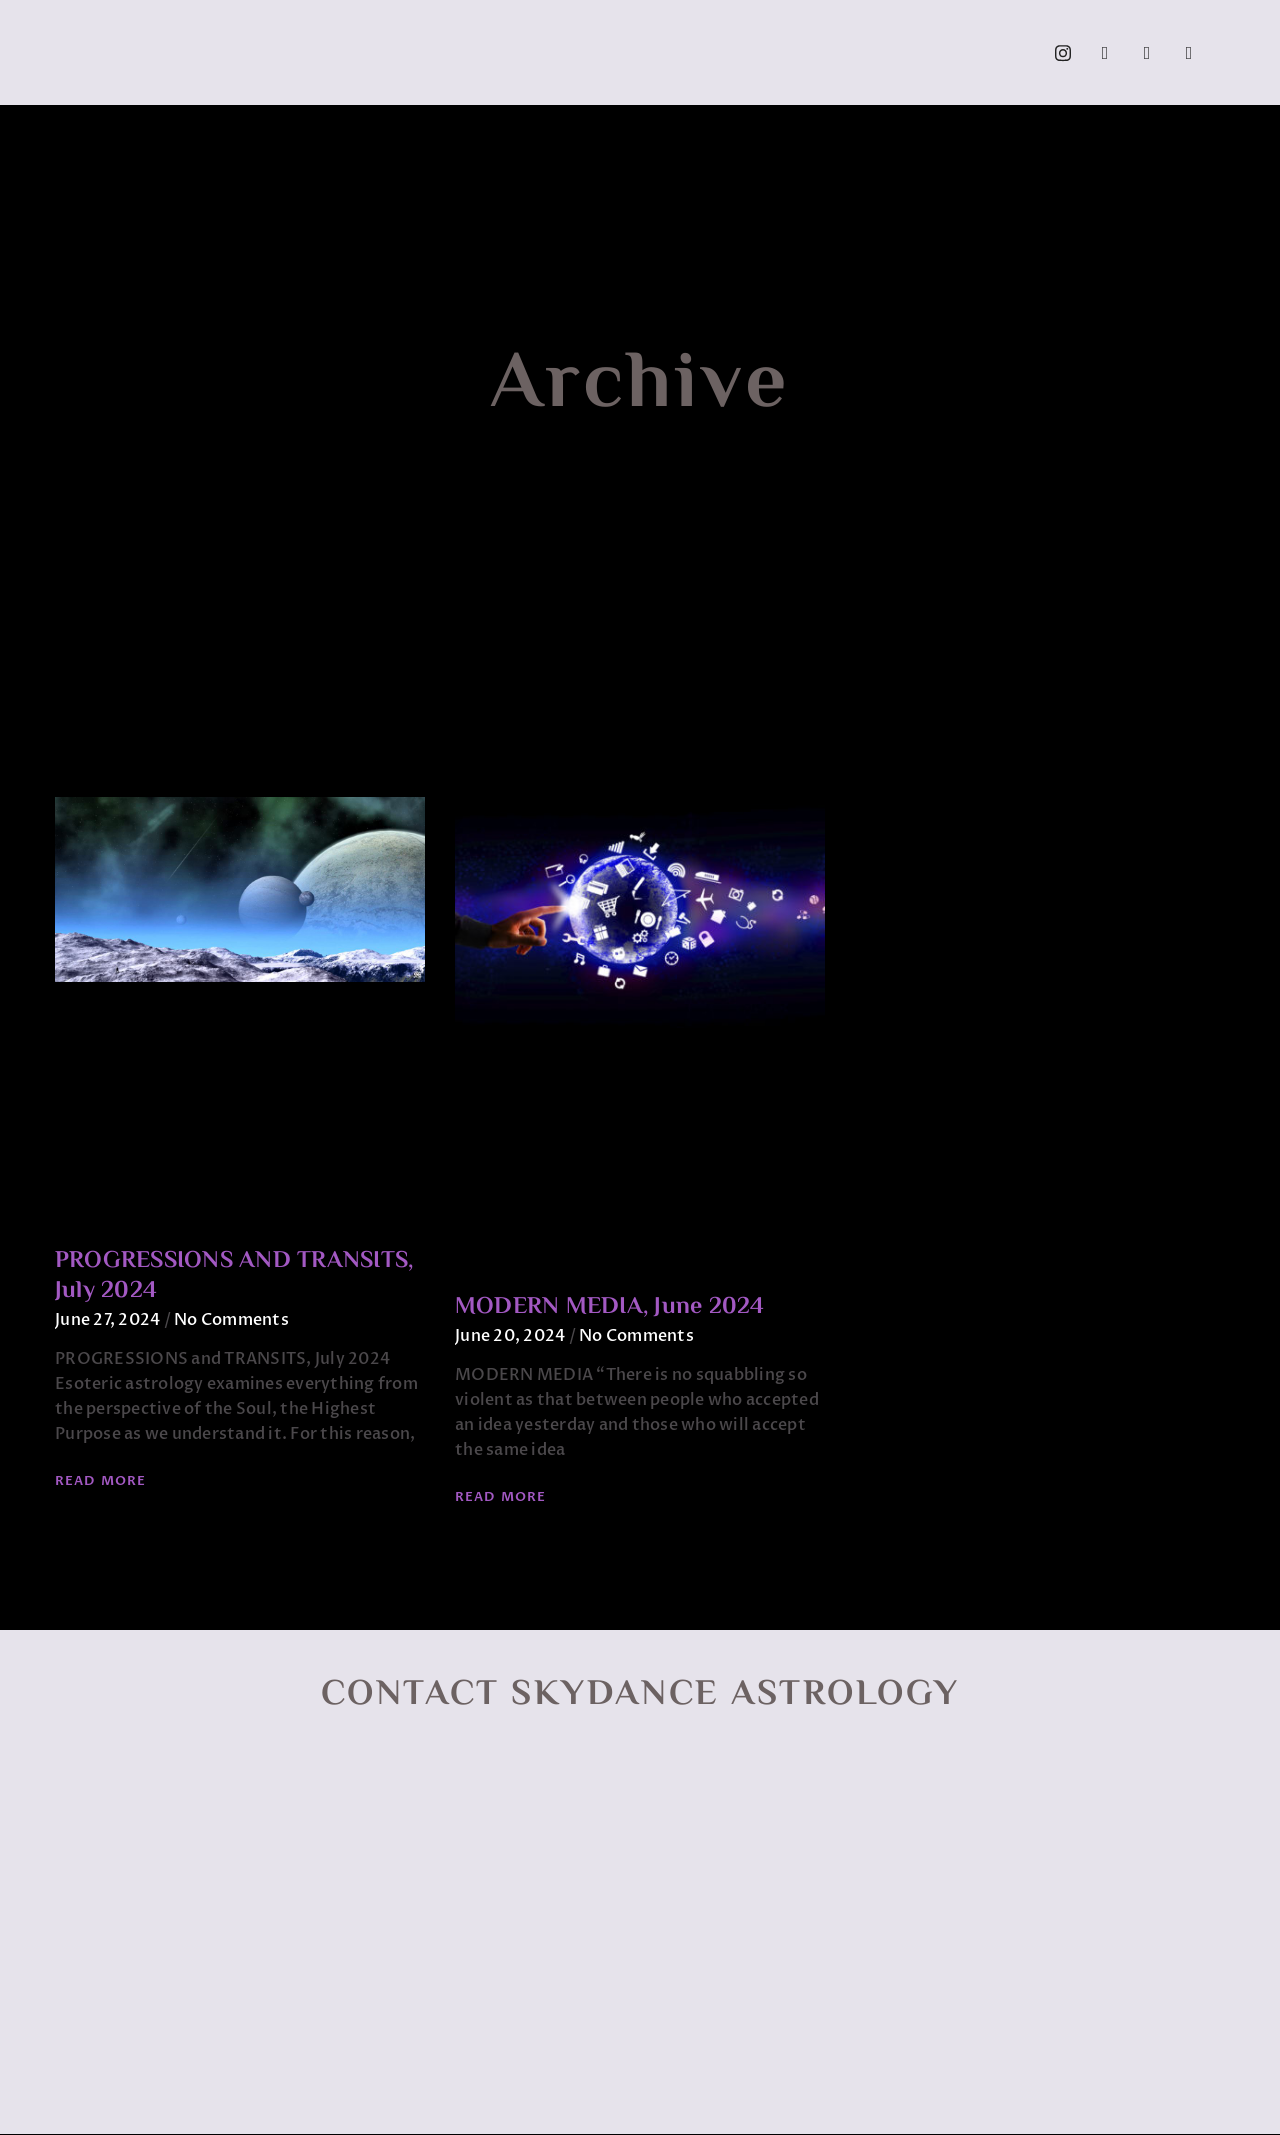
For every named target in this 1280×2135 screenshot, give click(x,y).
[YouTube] (1147, 53)
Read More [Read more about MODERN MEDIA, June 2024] (500, 1497)
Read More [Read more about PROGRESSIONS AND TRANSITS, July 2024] (100, 1481)
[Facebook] (1105, 53)
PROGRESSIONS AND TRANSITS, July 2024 (234, 1276)
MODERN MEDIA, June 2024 (610, 1307)
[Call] (1189, 53)
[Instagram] (1063, 53)
